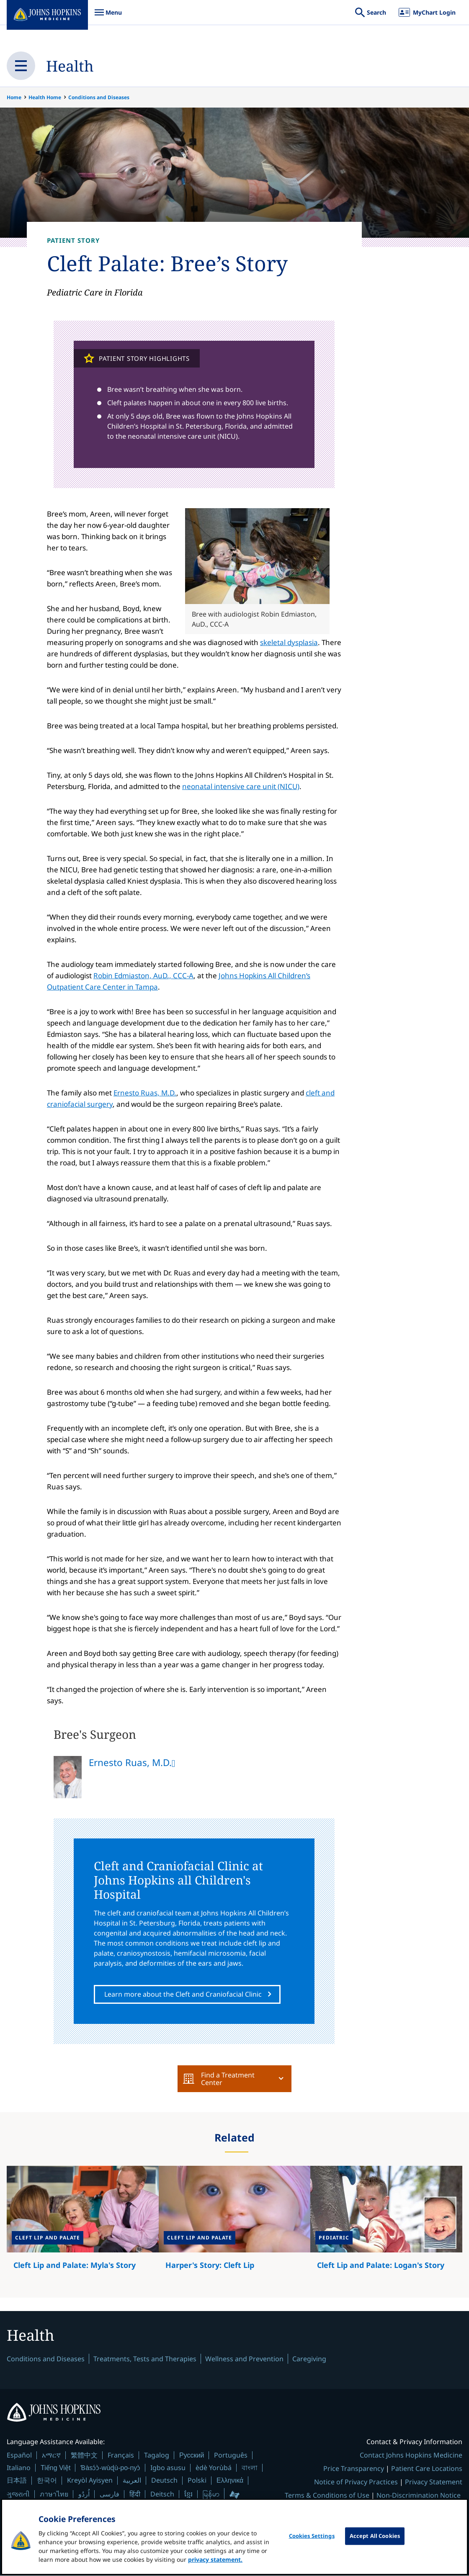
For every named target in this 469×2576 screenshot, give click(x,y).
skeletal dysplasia (289, 642)
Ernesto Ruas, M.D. (144, 1093)
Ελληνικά (229, 2480)
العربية (132, 2480)
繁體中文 (84, 2455)
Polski (197, 2480)
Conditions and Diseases (98, 97)
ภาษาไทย (54, 2494)
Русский (191, 2455)
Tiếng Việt (55, 2468)
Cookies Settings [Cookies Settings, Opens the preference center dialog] (312, 2542)
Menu (108, 16)
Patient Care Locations (426, 2468)
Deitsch (162, 2494)
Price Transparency (353, 2468)
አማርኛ (51, 2455)
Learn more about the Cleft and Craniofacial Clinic (183, 1994)
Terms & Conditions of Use (327, 2495)
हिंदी (134, 2494)
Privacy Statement (433, 2482)
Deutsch (164, 2480)
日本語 (17, 2480)
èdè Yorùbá (214, 2468)
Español (19, 2455)
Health (70, 65)
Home (14, 97)
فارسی (109, 2494)
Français (121, 2455)
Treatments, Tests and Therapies (144, 2359)
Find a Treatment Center (219, 2078)
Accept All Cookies (375, 2542)
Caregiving (309, 2359)
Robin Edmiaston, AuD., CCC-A (143, 975)
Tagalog (156, 2455)
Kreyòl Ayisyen (90, 2480)
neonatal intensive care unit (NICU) (240, 786)
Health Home (44, 97)
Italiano (19, 2468)
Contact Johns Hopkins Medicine (411, 2455)
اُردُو (84, 2494)
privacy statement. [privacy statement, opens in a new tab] (215, 2566)
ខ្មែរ (188, 2494)
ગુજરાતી (18, 2494)
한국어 (47, 2480)
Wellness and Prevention (244, 2359)
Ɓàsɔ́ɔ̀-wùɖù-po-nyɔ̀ (110, 2468)
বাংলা (250, 2468)
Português (230, 2455)
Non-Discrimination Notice (418, 2495)
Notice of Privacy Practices (356, 2482)
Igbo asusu (168, 2468)
